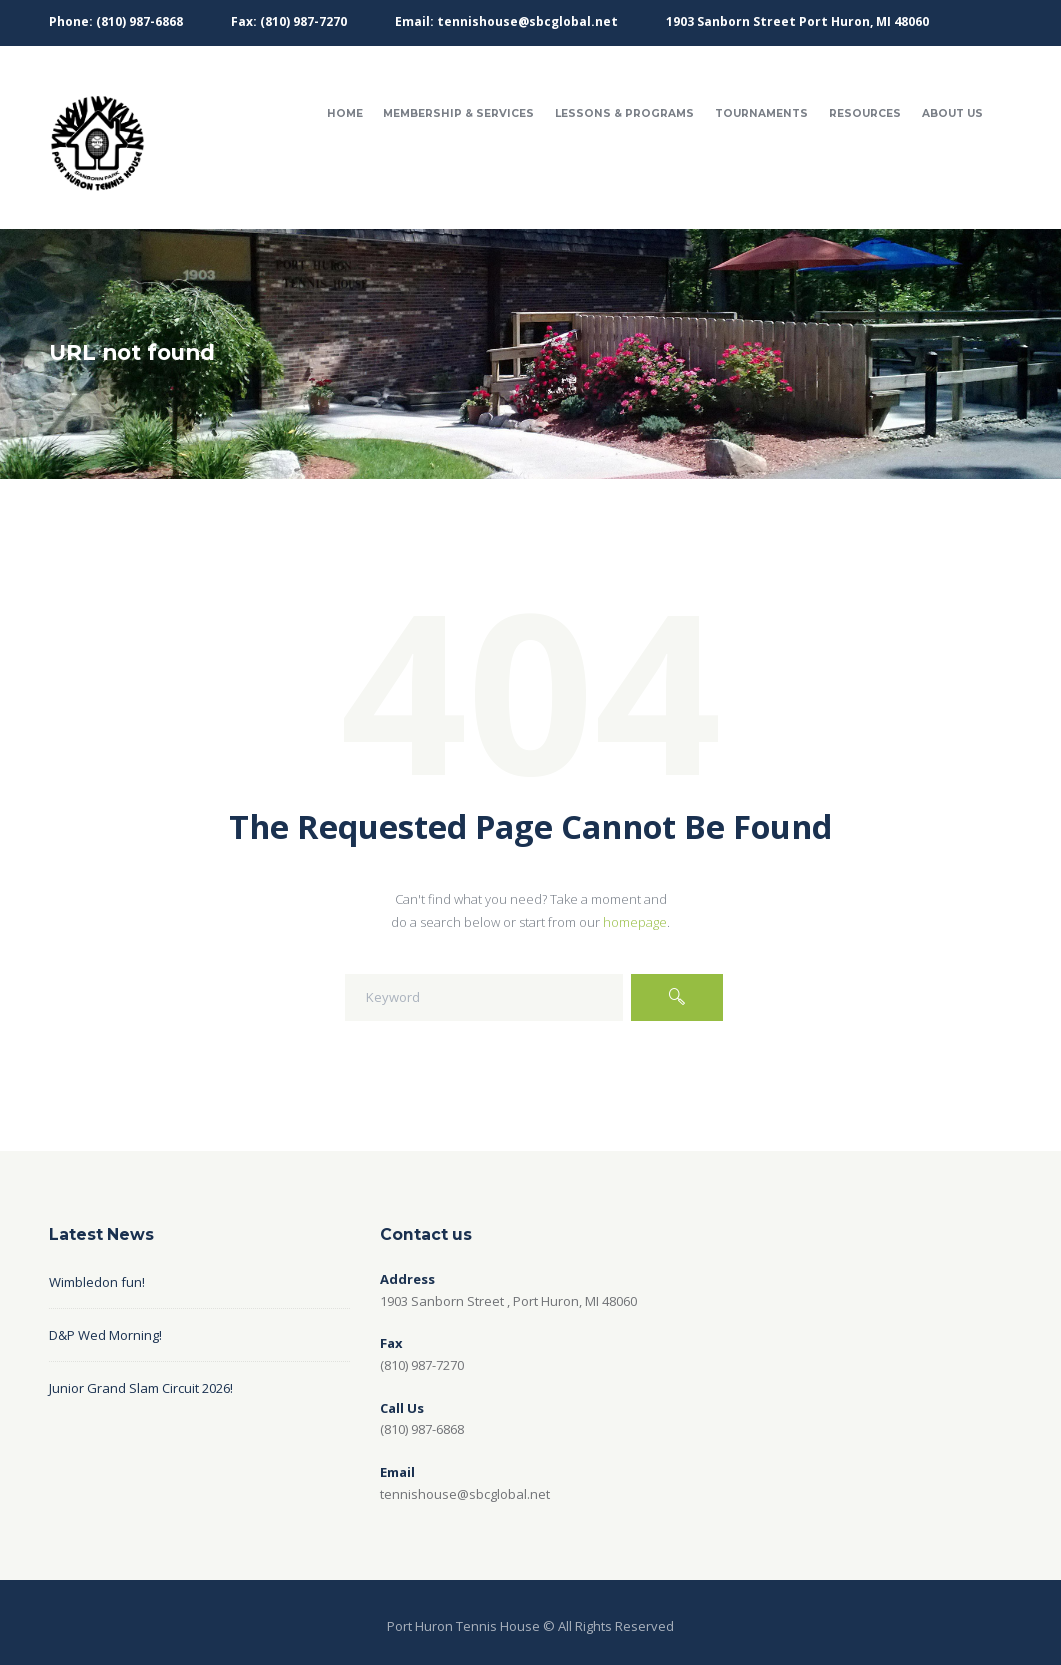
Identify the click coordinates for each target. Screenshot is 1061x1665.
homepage (635, 922)
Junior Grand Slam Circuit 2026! (141, 1388)
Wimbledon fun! (97, 1282)
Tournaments (761, 113)
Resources (865, 113)
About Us (952, 113)
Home (345, 113)
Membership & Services (458, 113)
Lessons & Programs (624, 113)
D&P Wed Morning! (105, 1335)
